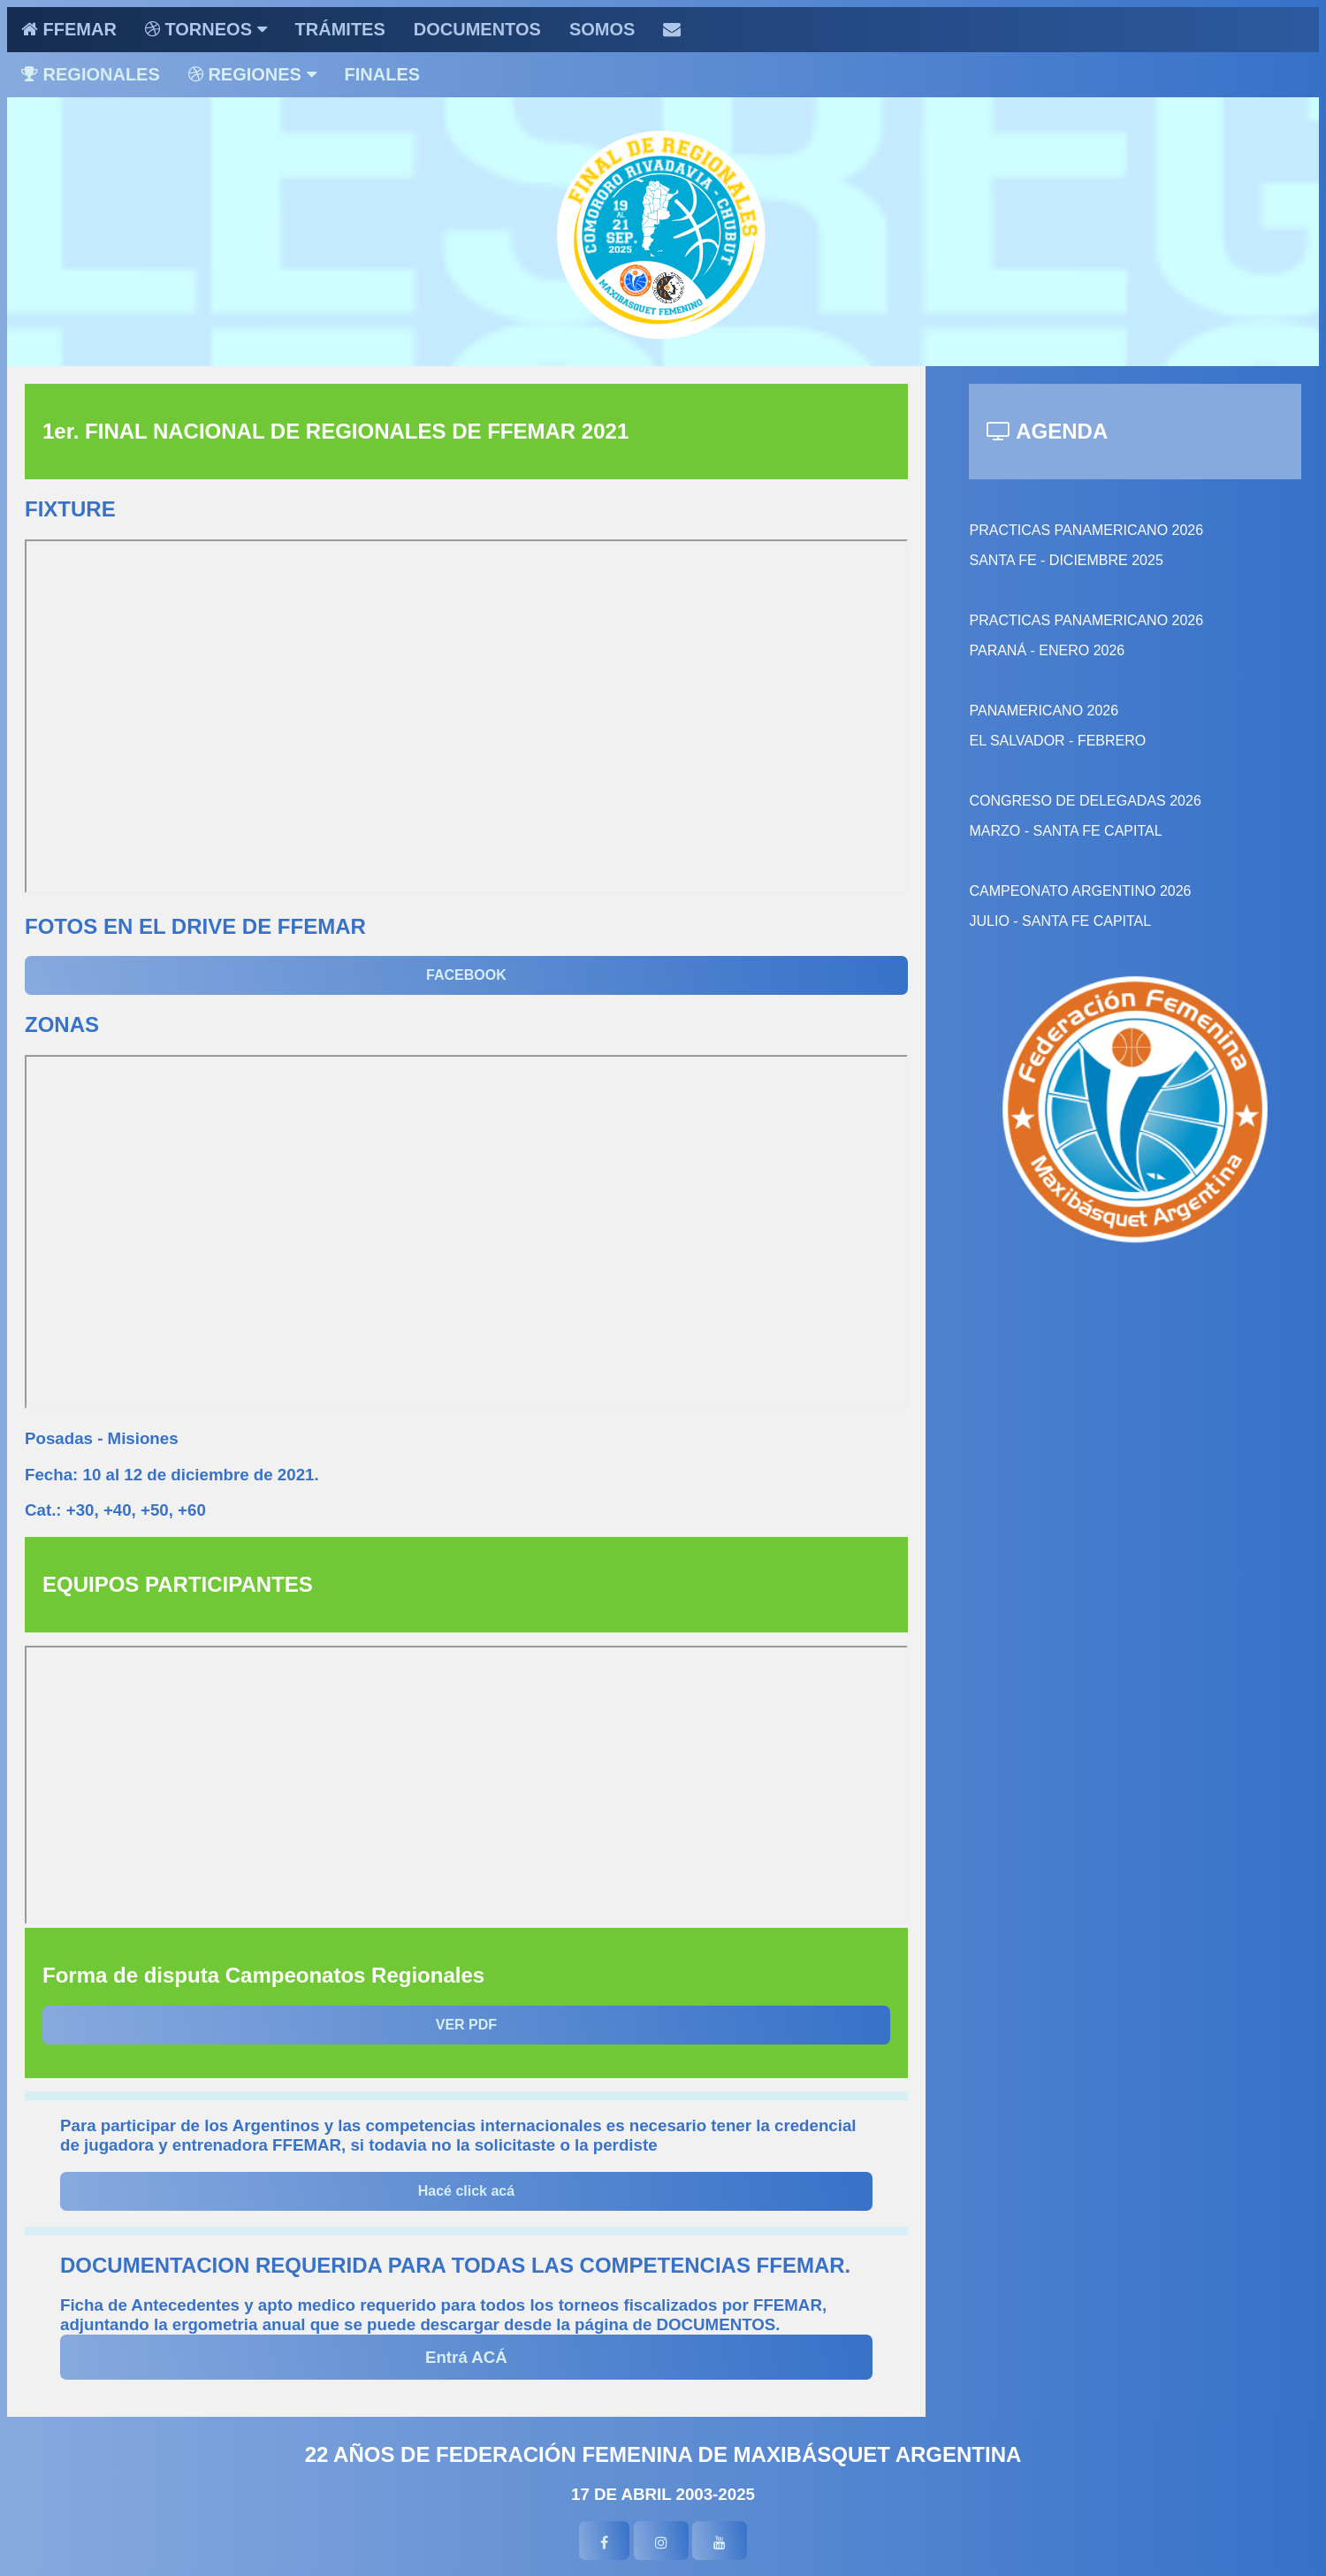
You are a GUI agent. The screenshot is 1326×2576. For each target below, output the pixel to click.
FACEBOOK (466, 974)
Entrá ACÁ (466, 2357)
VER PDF (466, 2024)
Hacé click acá (466, 2190)
